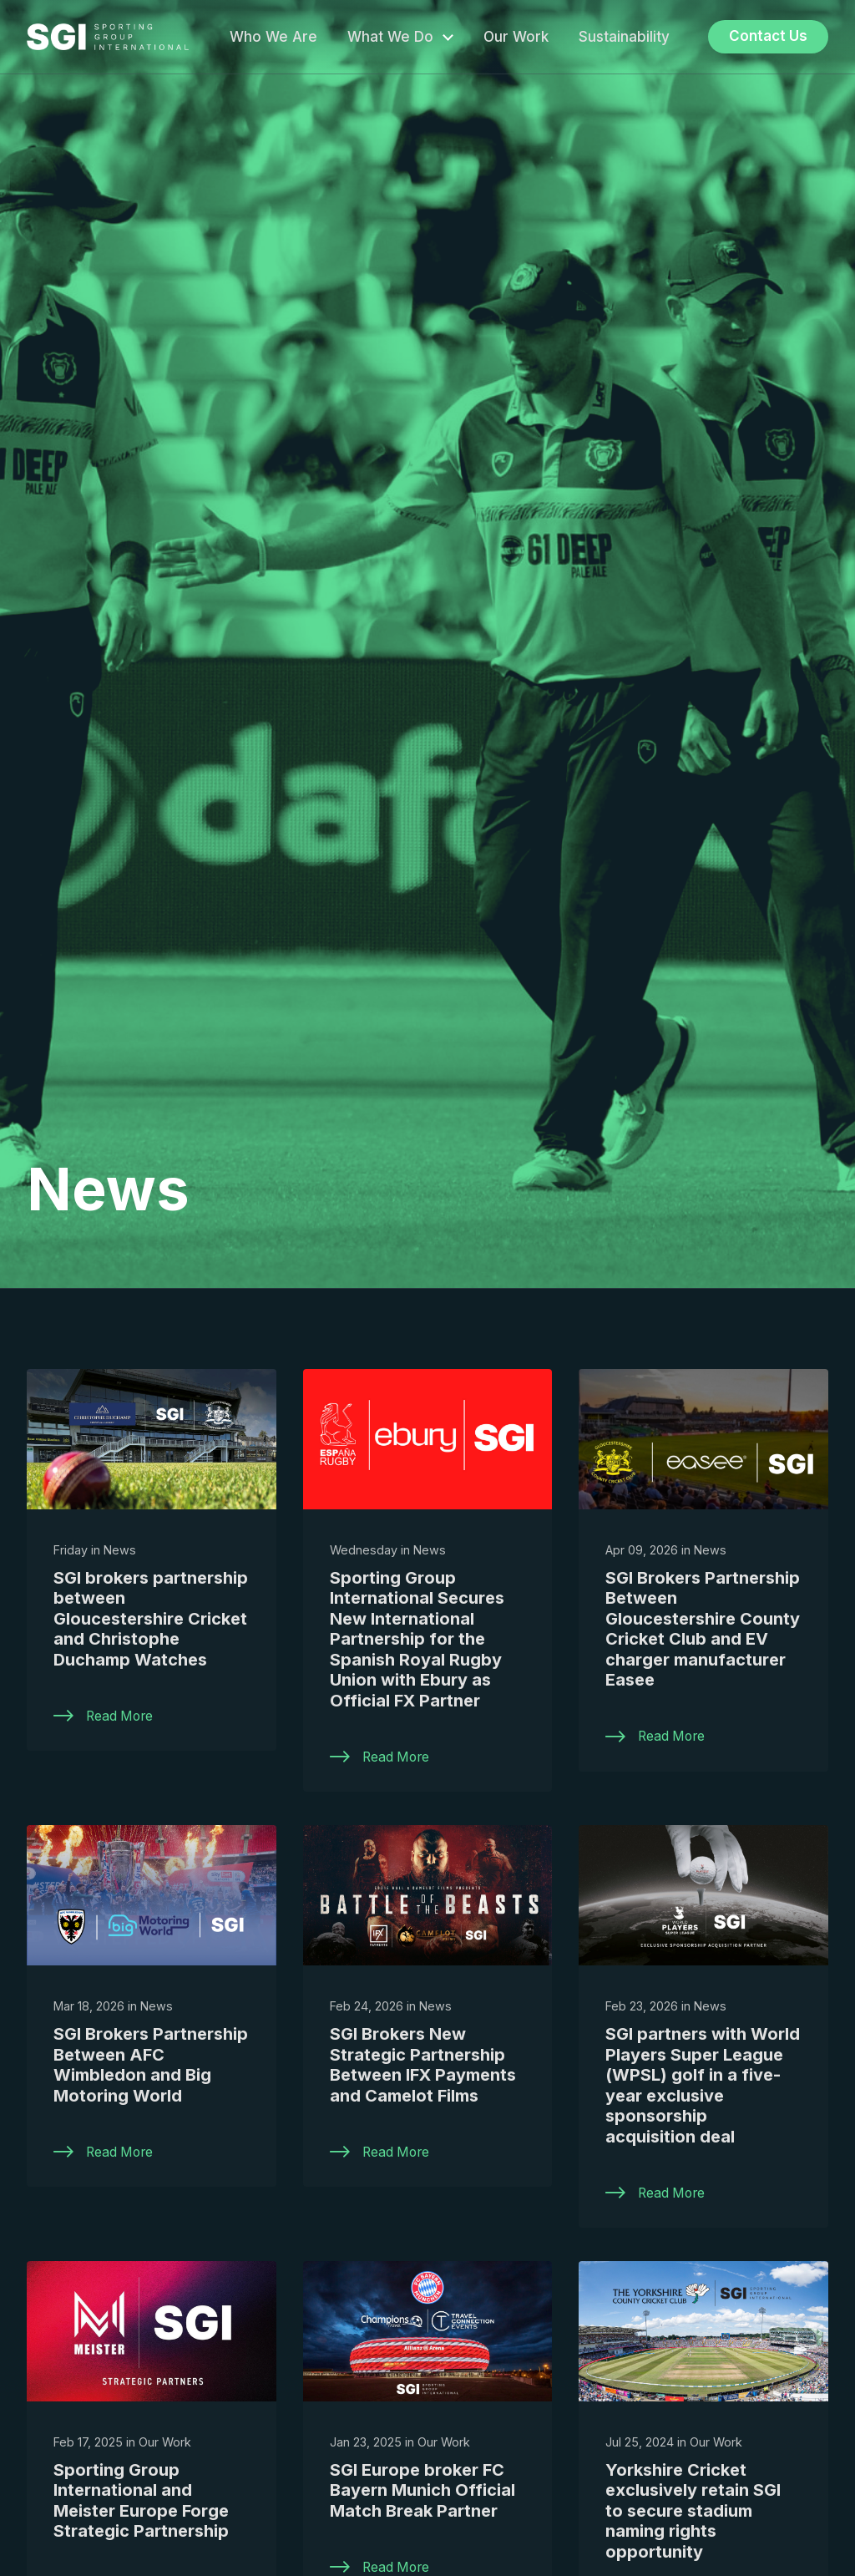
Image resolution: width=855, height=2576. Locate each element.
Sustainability (624, 36)
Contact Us (768, 36)
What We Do (390, 36)
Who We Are (273, 36)
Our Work (516, 36)
